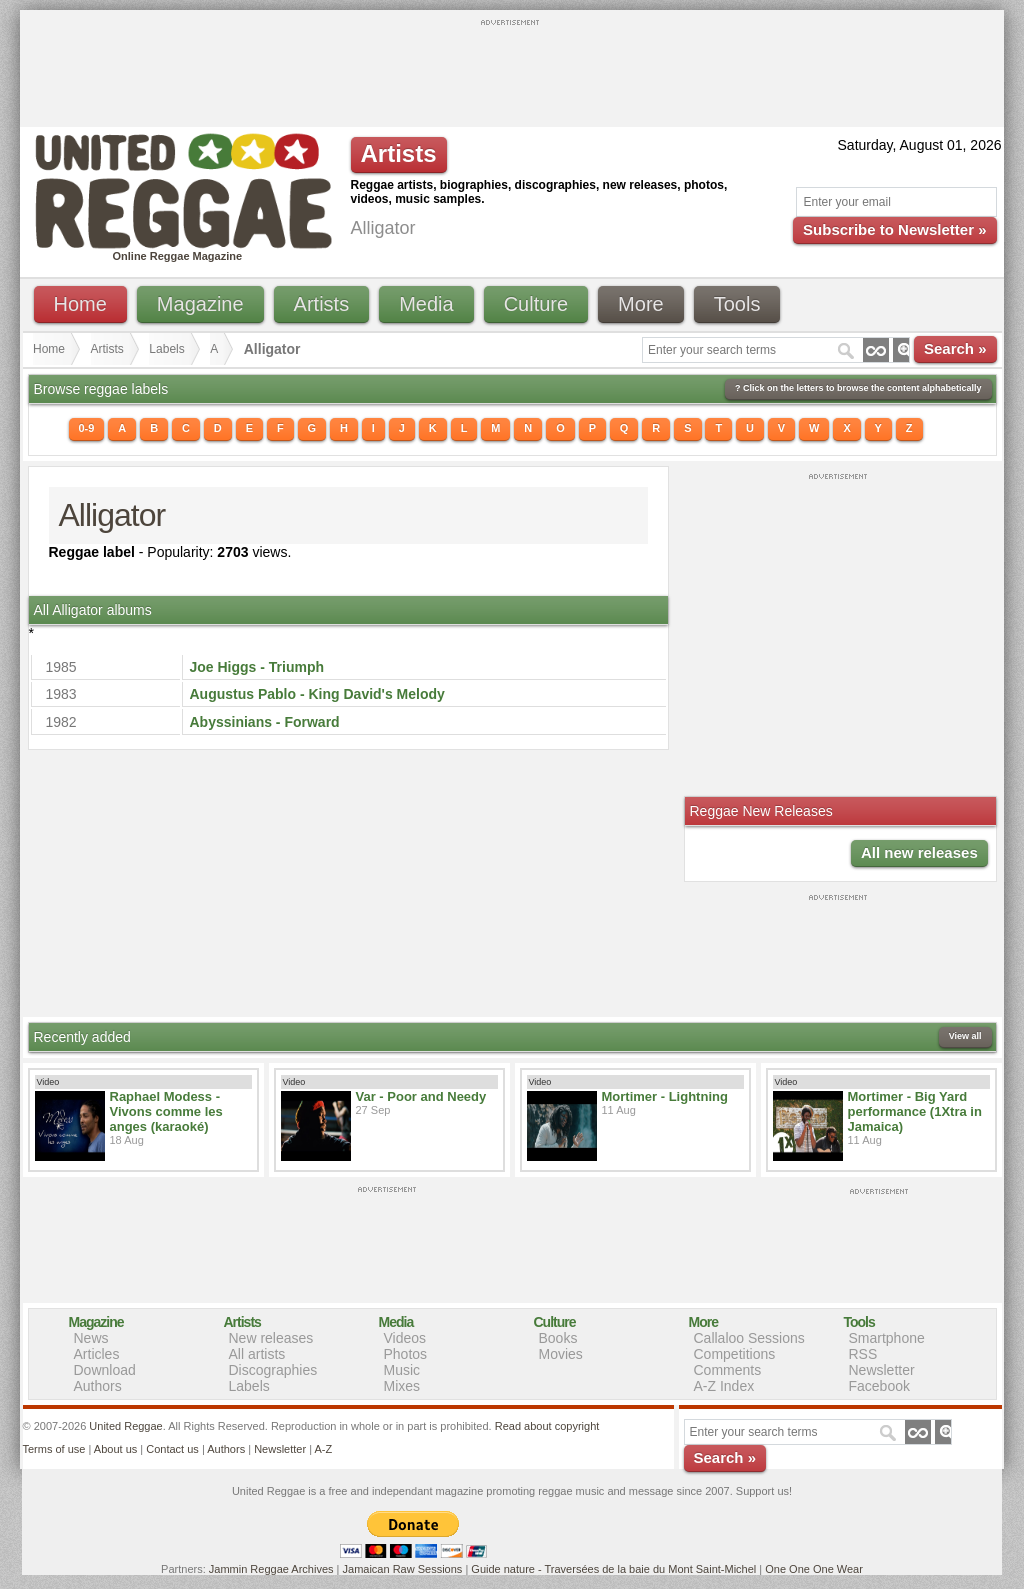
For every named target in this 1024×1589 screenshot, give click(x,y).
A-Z (323, 1449)
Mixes (402, 1386)
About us (115, 1449)
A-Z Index (724, 1386)
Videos (405, 1338)
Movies (561, 1354)
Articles (97, 1354)
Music (402, 1370)
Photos (406, 1354)
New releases (271, 1338)
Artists (322, 304)
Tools (737, 304)
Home (80, 304)
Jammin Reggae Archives (271, 1569)
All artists (257, 1354)
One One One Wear (814, 1569)
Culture (536, 304)
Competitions (735, 1354)
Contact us (172, 1449)
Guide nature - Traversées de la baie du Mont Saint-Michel (613, 1569)
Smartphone (887, 1338)
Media (426, 304)
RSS (863, 1354)
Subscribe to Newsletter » (894, 229)
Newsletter (882, 1370)
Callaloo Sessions (749, 1338)
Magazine (200, 304)
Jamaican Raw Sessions (403, 1569)
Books (558, 1338)
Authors (98, 1386)
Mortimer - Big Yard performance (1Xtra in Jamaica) (915, 1111)
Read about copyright (547, 1426)
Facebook (879, 1386)
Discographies (273, 1370)
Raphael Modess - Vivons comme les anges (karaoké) (166, 1111)
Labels (166, 349)
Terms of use (54, 1449)
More (641, 304)
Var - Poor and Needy (421, 1096)
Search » (955, 348)
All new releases (919, 852)
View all (965, 1036)
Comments (728, 1370)
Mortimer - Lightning (665, 1096)
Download (105, 1370)
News (91, 1338)
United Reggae (125, 1426)
